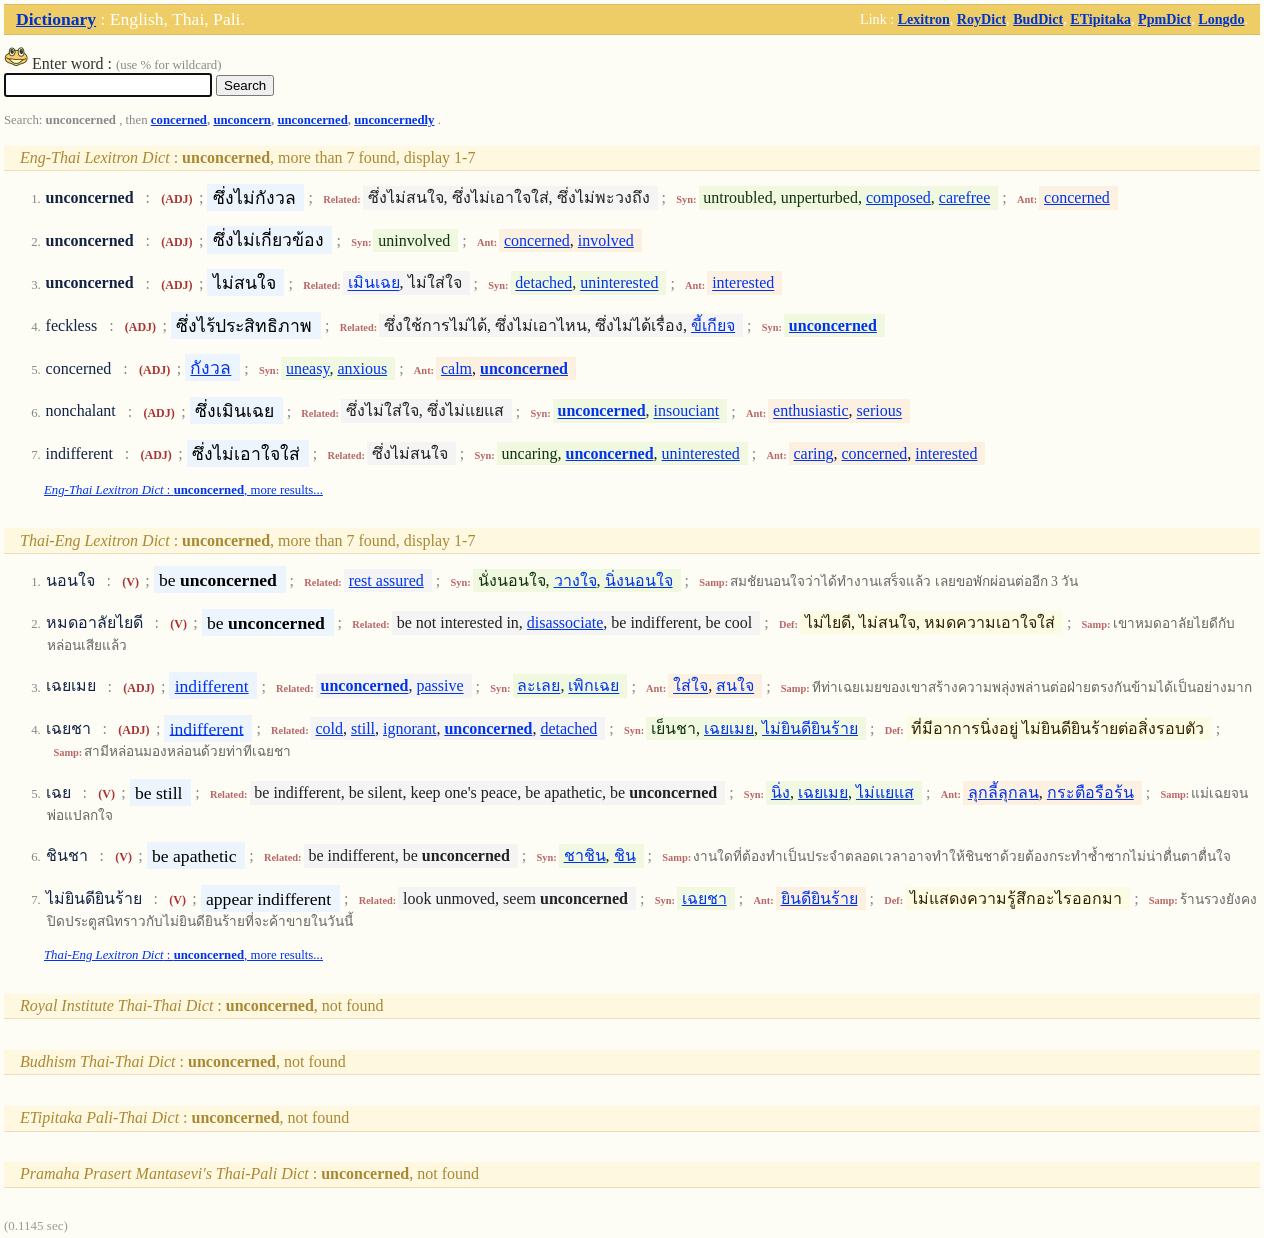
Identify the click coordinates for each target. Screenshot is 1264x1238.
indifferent (212, 686)
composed (898, 197)
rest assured (386, 580)
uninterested (619, 283)
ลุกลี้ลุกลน (1003, 792)
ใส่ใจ (690, 686)
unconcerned (312, 120)
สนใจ (735, 686)
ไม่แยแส (885, 792)
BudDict (1038, 19)
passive (439, 686)
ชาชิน (585, 855)
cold (329, 728)
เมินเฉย (374, 283)
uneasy (307, 368)
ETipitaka (1100, 19)
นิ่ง (780, 792)
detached (543, 283)
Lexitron (924, 19)
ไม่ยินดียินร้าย (810, 728)
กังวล (210, 368)
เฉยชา (704, 898)
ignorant (409, 728)
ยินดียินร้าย (819, 898)
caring (814, 453)
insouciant (687, 411)
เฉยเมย (729, 728)
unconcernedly (394, 120)
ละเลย (538, 686)
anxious (362, 368)
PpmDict (1164, 19)
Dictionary (56, 19)
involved (606, 240)
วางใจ (575, 580)
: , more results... (183, 490)
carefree (965, 197)
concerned (179, 120)
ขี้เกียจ (713, 325)
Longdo (1221, 19)
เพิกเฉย (593, 686)
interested (743, 283)
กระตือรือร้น (1090, 792)
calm (456, 368)
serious (879, 411)
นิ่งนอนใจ (639, 580)
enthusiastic (811, 411)
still (363, 728)
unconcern (242, 120)
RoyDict (981, 19)
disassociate (565, 622)
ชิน (625, 855)
